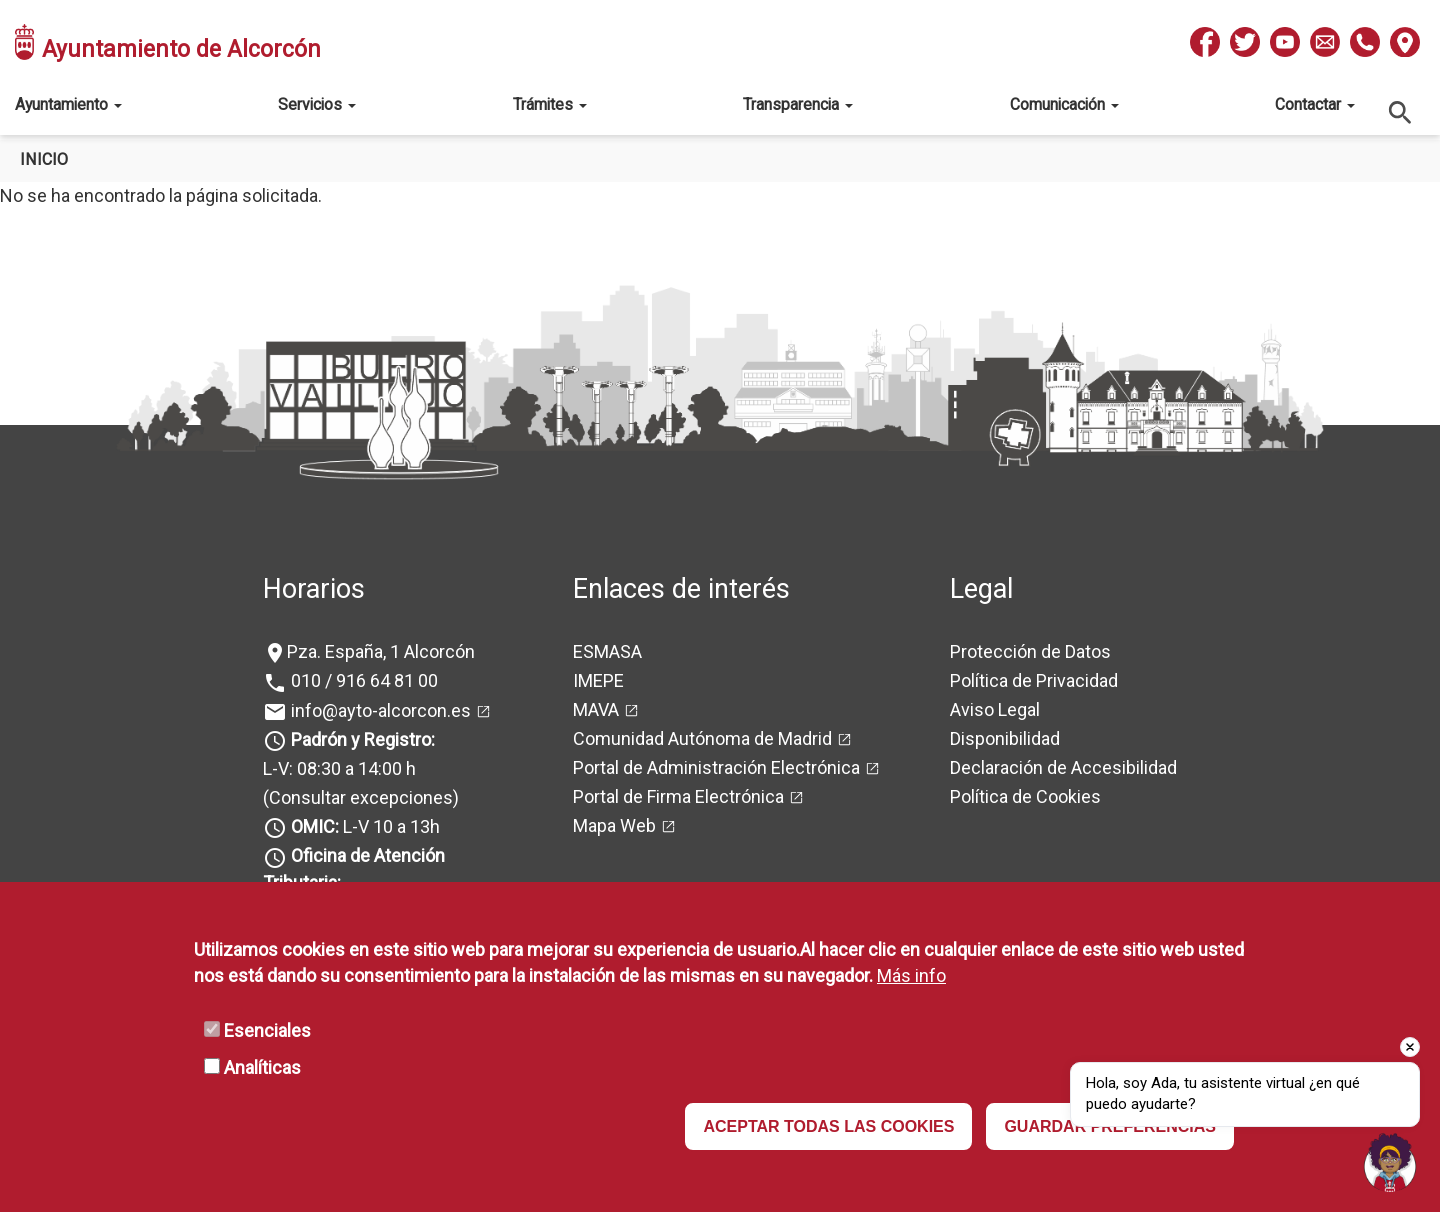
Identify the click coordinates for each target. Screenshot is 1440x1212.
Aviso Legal (995, 709)
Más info (911, 975)
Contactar (1315, 104)
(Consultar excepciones (358, 797)
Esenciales (267, 1030)
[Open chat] (1390, 1162)
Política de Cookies (1025, 796)
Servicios (317, 104)
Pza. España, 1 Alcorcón (381, 651)
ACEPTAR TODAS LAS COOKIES (828, 1126)
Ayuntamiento (68, 104)
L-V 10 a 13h (363, 826)
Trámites (550, 104)
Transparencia (798, 104)
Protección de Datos (1030, 651)
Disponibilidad (1005, 738)
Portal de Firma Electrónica (678, 796)
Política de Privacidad (1034, 680)
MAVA (596, 709)
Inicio (44, 159)
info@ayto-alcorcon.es (379, 710)
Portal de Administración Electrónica (716, 767)
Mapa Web (614, 825)
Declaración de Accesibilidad (1063, 767)
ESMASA (607, 651)
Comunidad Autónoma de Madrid (702, 738)
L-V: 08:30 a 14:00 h (339, 768)
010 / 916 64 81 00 (362, 680)
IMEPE (598, 680)
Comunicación (1064, 104)
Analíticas (262, 1067)
